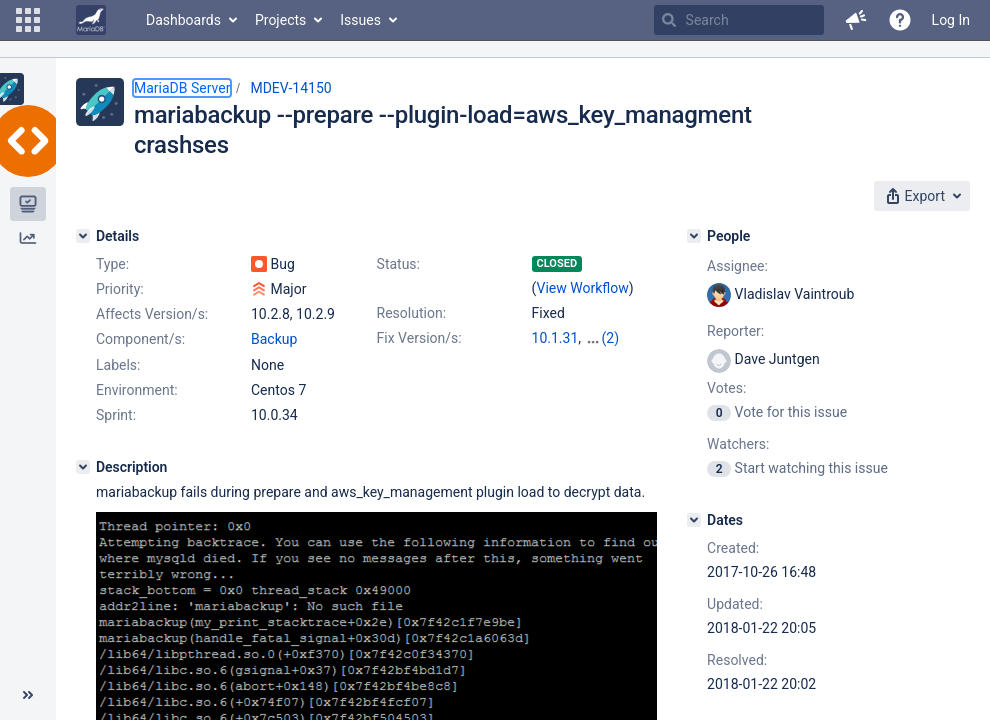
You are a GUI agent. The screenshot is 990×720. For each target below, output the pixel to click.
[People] (694, 236)
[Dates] (694, 520)
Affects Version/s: (152, 314)
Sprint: (116, 415)
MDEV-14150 (290, 88)
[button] (28, 20)
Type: (112, 264)
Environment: (137, 390)
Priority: (120, 289)
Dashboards (183, 20)
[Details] (83, 236)
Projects (280, 20)
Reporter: (735, 331)
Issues (360, 20)
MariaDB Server (182, 88)
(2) (611, 338)
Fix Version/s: (419, 338)
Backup (274, 339)
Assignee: (737, 266)
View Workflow (583, 288)
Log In (951, 20)
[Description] (83, 467)
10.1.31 (555, 338)
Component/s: (140, 339)
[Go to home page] (91, 20)
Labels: (118, 365)
